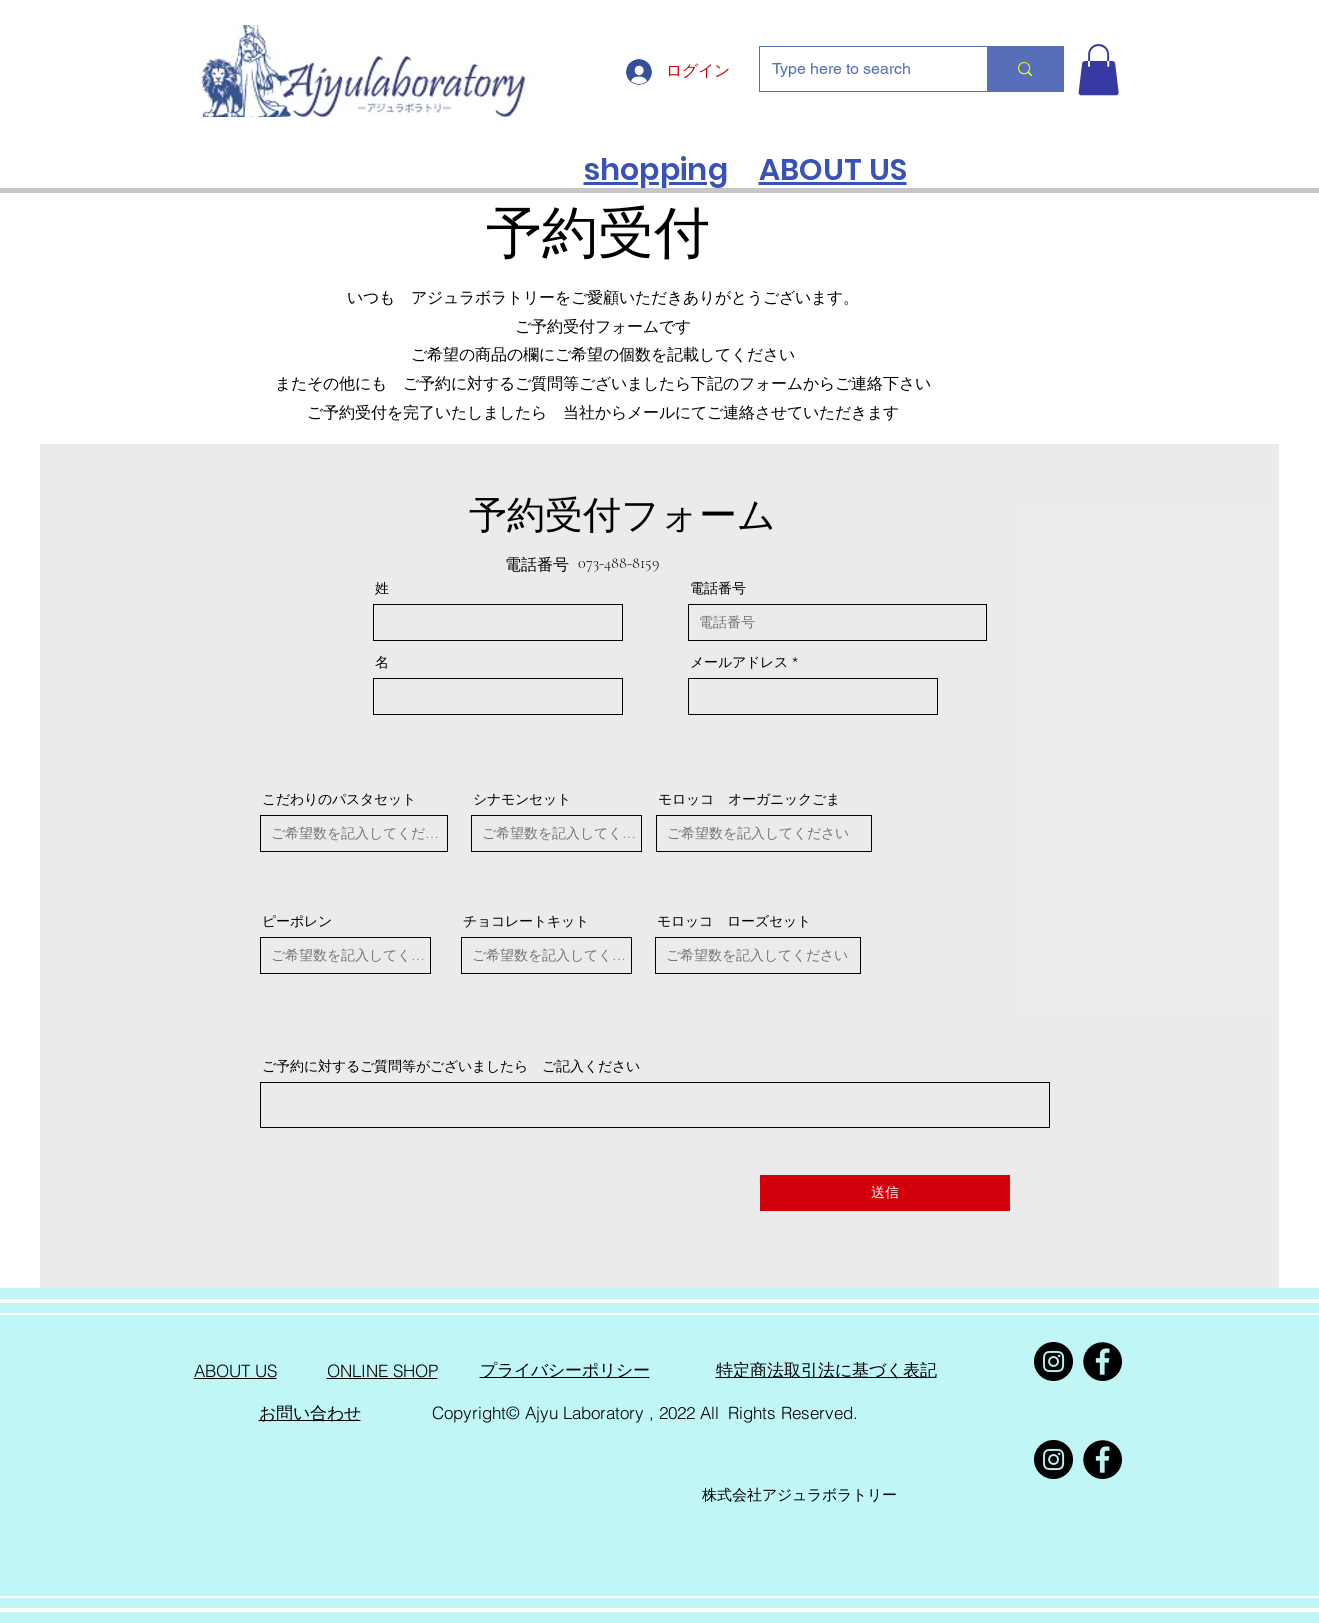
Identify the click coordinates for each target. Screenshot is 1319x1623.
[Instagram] (1053, 1361)
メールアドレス (739, 662)
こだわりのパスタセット (339, 799)
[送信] (885, 1193)
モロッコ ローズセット (734, 921)
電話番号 (718, 588)
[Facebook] (1102, 1361)
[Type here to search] (859, 69)
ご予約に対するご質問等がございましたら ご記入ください (451, 1066)
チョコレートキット (526, 921)
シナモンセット (522, 799)
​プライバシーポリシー (565, 1370)
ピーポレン (297, 921)
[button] (1098, 69)
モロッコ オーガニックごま (749, 799)
